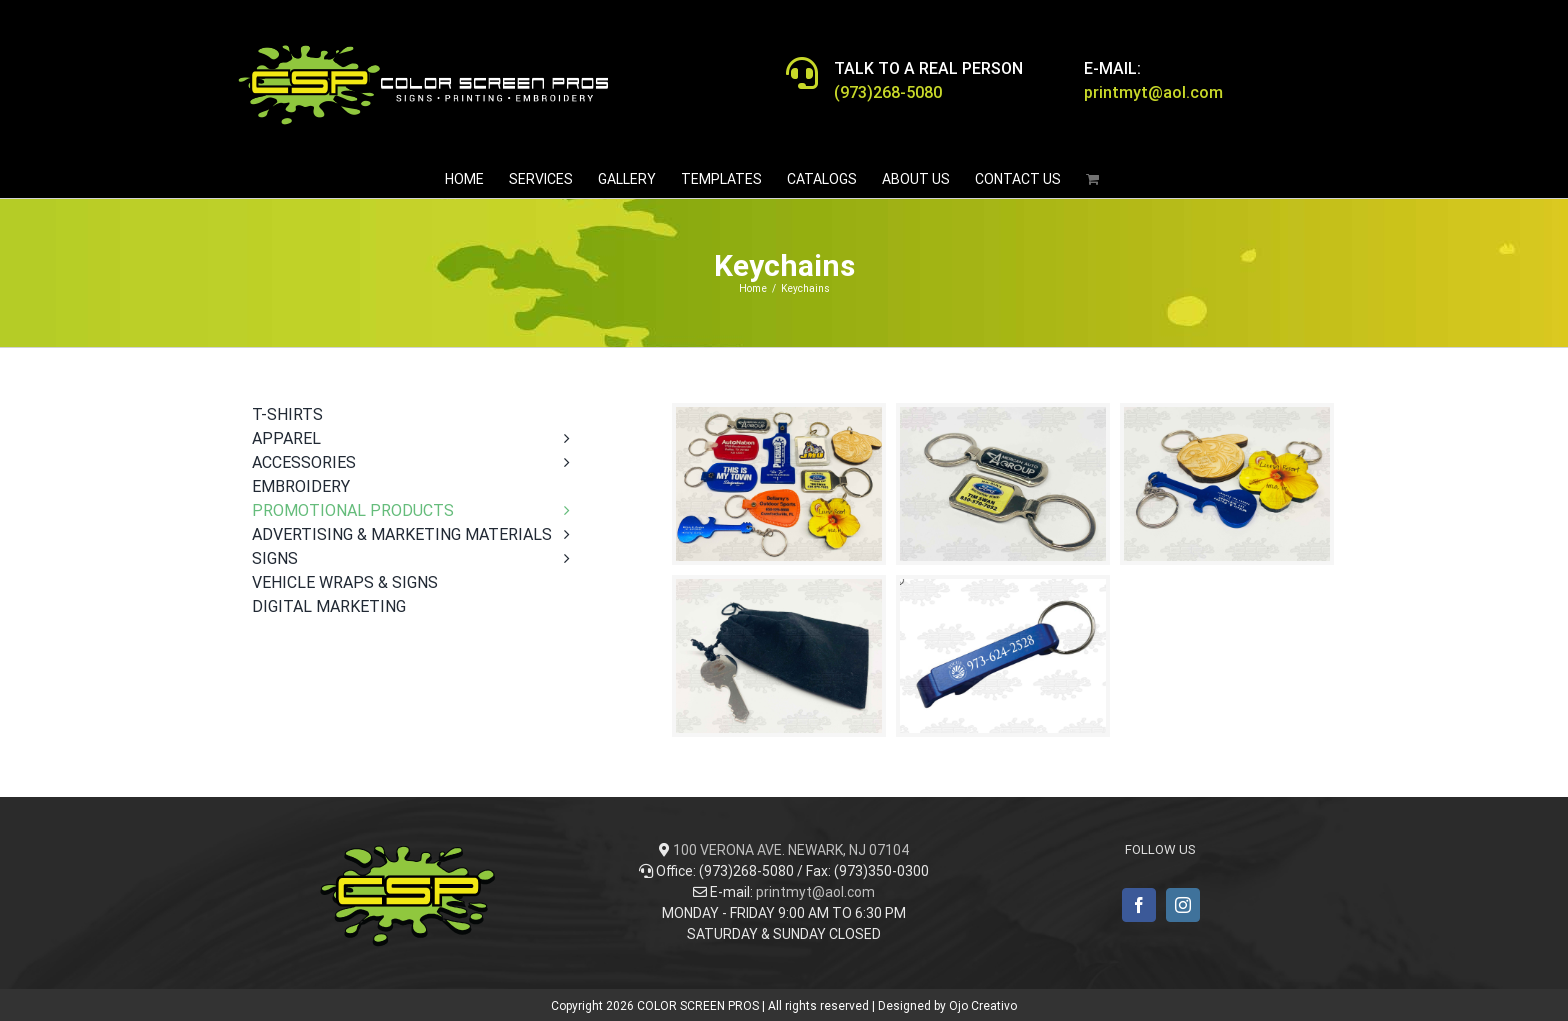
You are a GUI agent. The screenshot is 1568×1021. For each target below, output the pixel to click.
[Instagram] (1183, 905)
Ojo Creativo (983, 1006)
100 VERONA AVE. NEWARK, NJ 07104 (791, 850)
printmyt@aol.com (815, 892)
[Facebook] (1139, 905)
